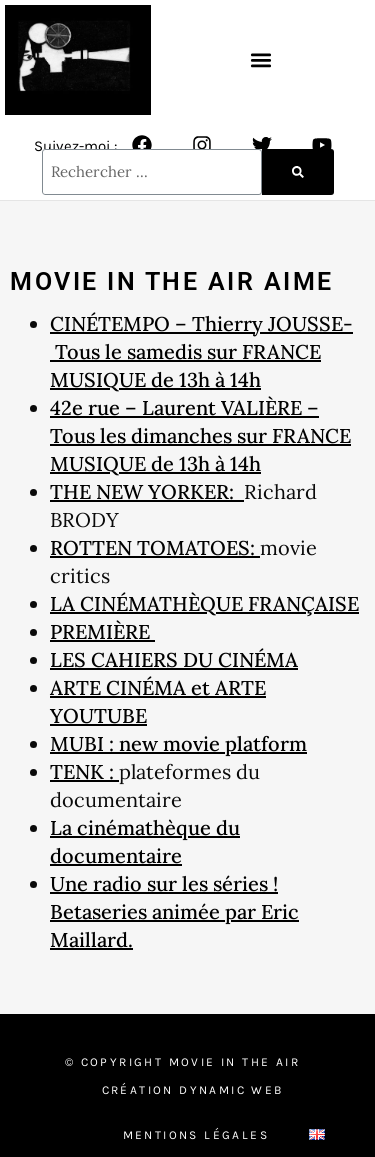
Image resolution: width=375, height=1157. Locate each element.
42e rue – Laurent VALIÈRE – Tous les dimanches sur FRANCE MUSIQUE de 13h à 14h (200, 435)
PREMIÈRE (102, 631)
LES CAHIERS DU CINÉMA (174, 659)
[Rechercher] (298, 172)
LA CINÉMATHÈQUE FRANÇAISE (204, 603)
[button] (260, 59)
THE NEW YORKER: (147, 491)
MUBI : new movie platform (178, 743)
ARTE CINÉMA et (132, 687)
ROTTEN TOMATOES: (155, 547)
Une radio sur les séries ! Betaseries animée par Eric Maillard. (174, 911)
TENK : (84, 771)
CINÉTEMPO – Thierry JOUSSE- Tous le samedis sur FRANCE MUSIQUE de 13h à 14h (201, 351)
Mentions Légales (196, 1135)
